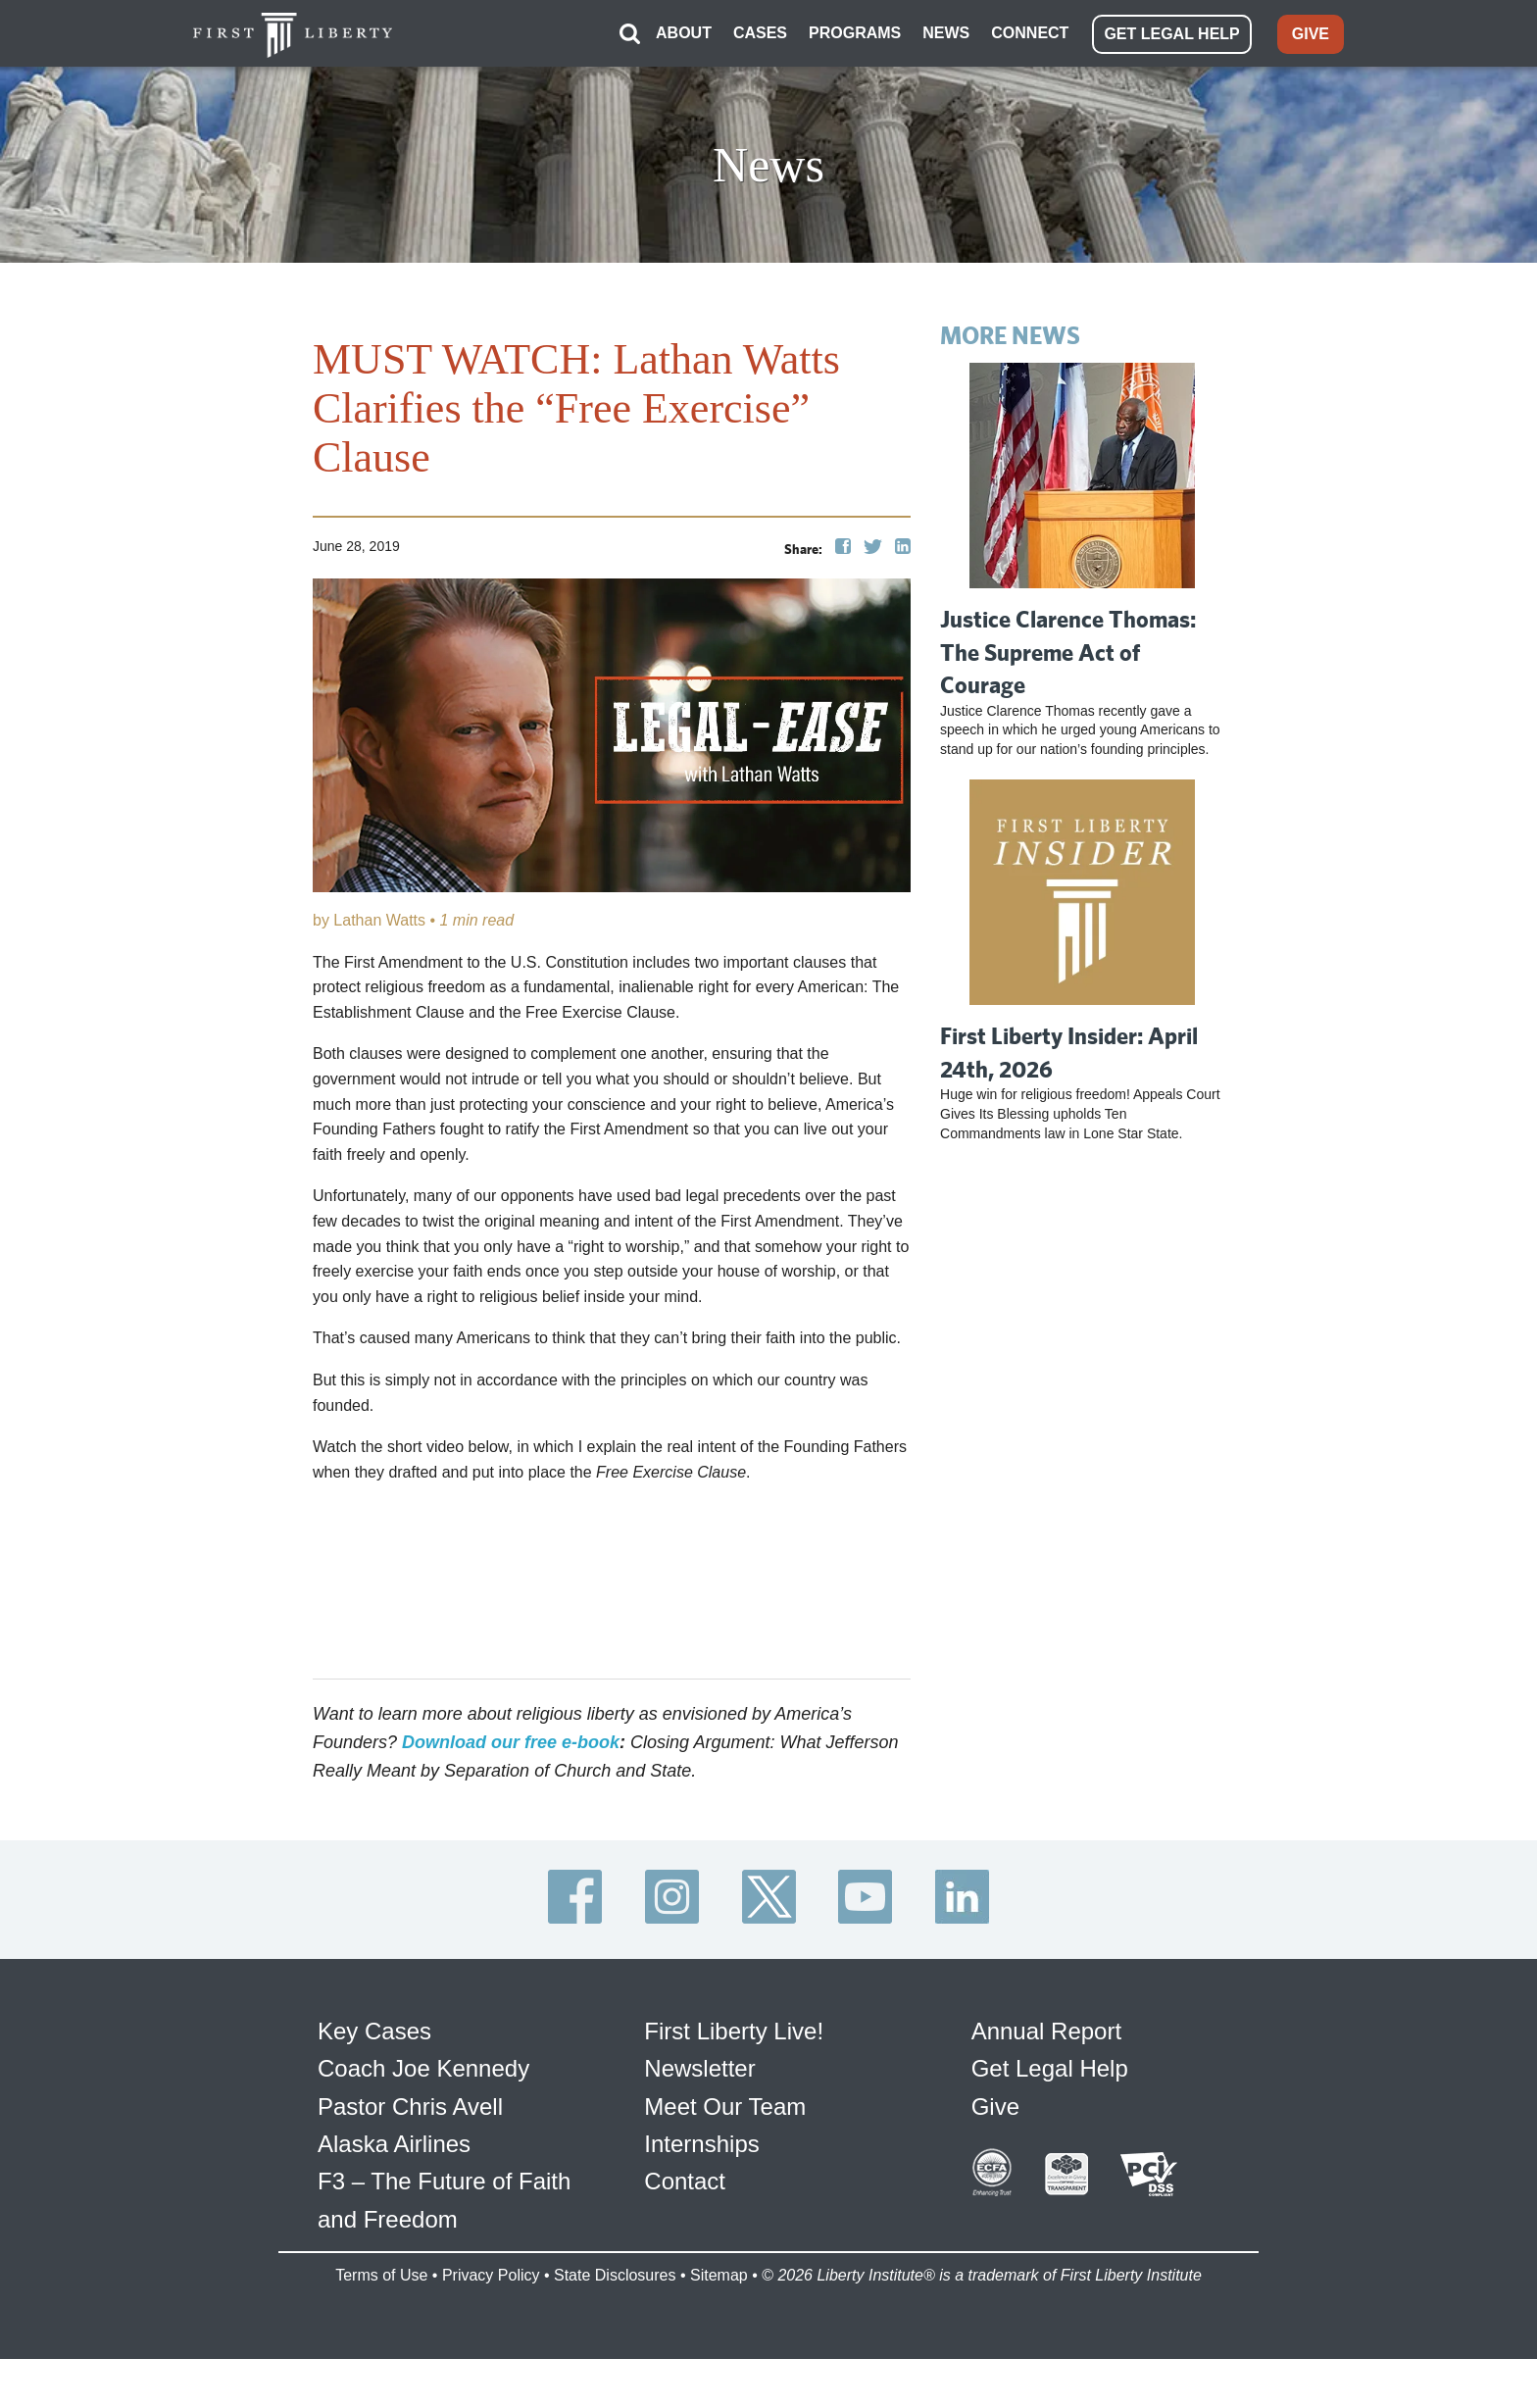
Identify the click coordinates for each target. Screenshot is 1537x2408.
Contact (684, 2181)
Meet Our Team (725, 2106)
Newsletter (699, 2068)
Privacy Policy (491, 2275)
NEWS (945, 33)
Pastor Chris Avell (410, 2106)
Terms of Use (381, 2275)
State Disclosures (615, 2275)
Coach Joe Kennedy (423, 2068)
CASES (760, 33)
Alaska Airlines (394, 2144)
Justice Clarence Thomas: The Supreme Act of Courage (1068, 651)
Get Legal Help (1049, 2068)
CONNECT (1029, 33)
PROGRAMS (855, 33)
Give (995, 2106)
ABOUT (684, 33)
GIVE (1310, 33)
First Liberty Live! (733, 2031)
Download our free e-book (511, 1742)
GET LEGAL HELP (1171, 33)
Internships (701, 2144)
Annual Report (1046, 2031)
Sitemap (719, 2275)
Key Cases (374, 2031)
